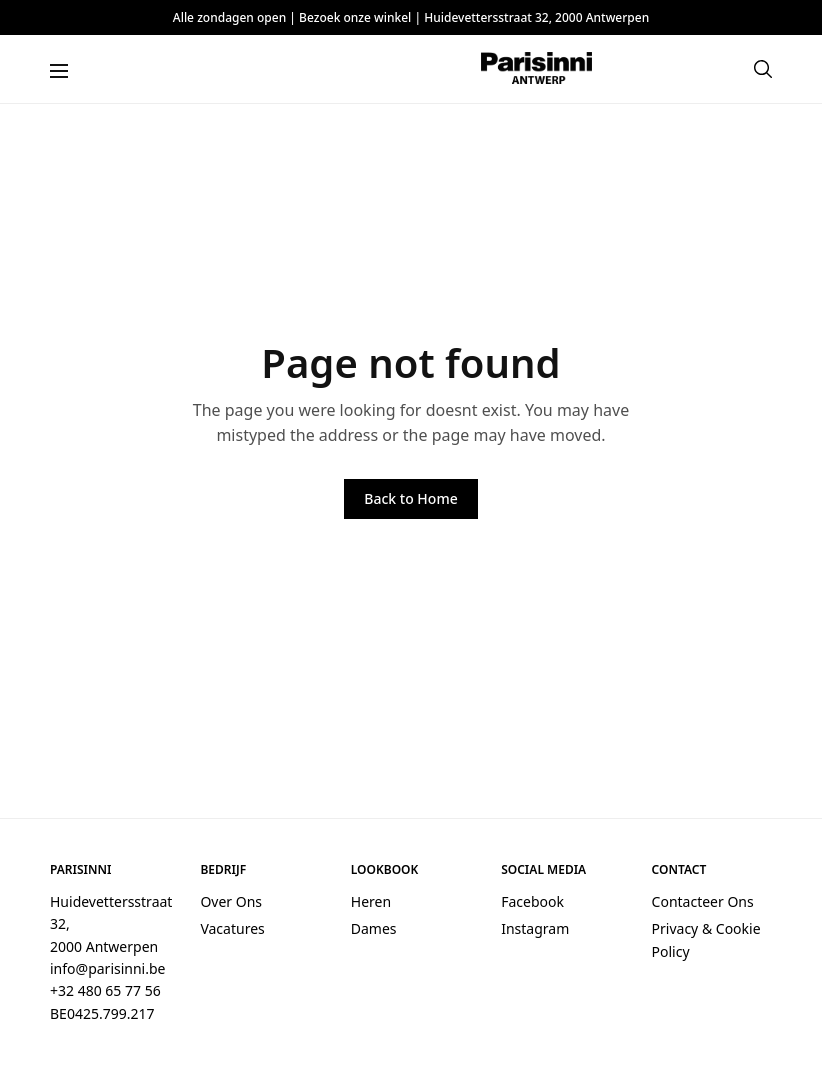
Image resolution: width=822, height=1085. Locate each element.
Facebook (532, 901)
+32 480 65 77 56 (105, 990)
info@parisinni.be (108, 968)
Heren (371, 901)
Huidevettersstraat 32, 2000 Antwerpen (536, 17)
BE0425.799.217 (102, 1013)
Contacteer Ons (703, 901)
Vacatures (232, 928)
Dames (374, 928)
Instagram (535, 928)
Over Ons (231, 901)
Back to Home (410, 498)
